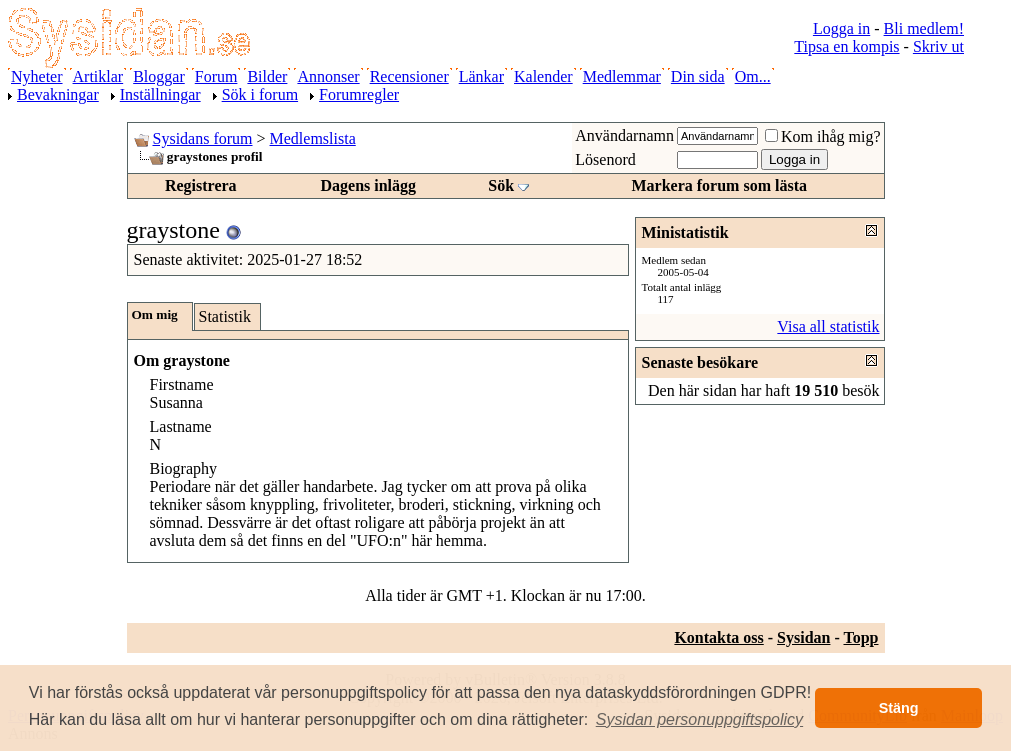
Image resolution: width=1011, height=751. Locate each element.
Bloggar (159, 76)
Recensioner (409, 76)
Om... (753, 76)
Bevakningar (58, 94)
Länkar (481, 76)
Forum (216, 76)
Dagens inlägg (368, 185)
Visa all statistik (828, 326)
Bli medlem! (924, 28)
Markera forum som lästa (719, 185)
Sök (501, 185)
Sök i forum (260, 94)
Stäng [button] (899, 708)
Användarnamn (624, 135)
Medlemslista (313, 138)
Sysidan (803, 637)
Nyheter (37, 76)
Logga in (841, 28)
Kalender (543, 76)
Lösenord (605, 159)
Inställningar (160, 94)
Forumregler (359, 94)
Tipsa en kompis (846, 46)
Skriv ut (938, 46)
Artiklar (98, 76)
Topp (861, 637)
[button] (700, 720)
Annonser (328, 76)
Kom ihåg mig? (823, 136)
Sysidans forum (203, 138)
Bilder (267, 76)
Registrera (201, 185)
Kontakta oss (718, 637)
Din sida (698, 76)
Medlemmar (622, 76)
